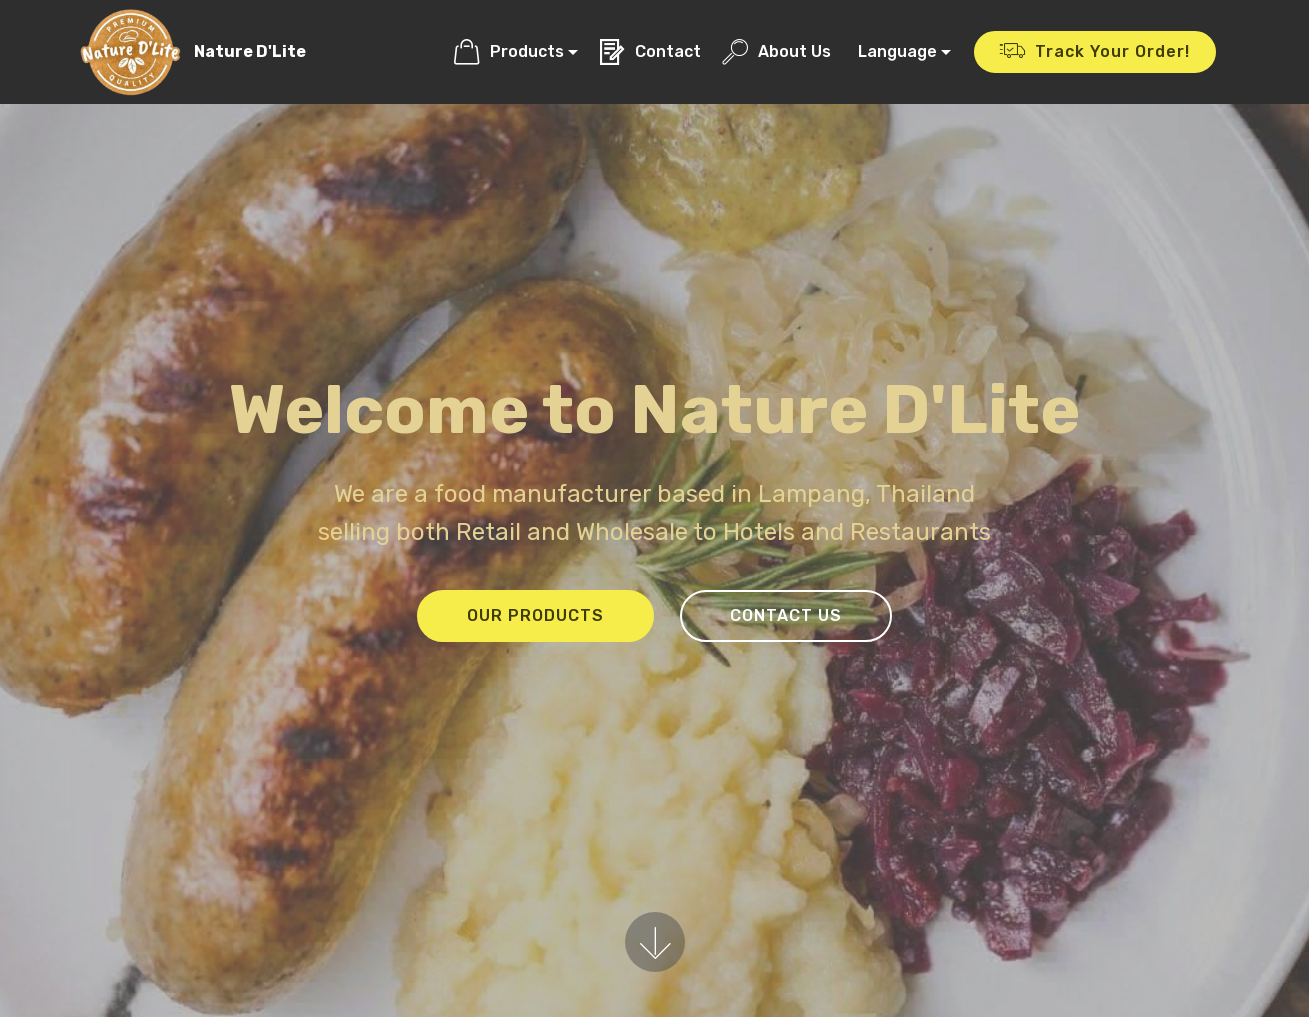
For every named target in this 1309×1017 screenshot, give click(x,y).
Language (897, 51)
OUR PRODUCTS (535, 615)
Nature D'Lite (250, 51)
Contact (650, 51)
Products (509, 51)
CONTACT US (786, 615)
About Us (776, 51)
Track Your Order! (1095, 52)
